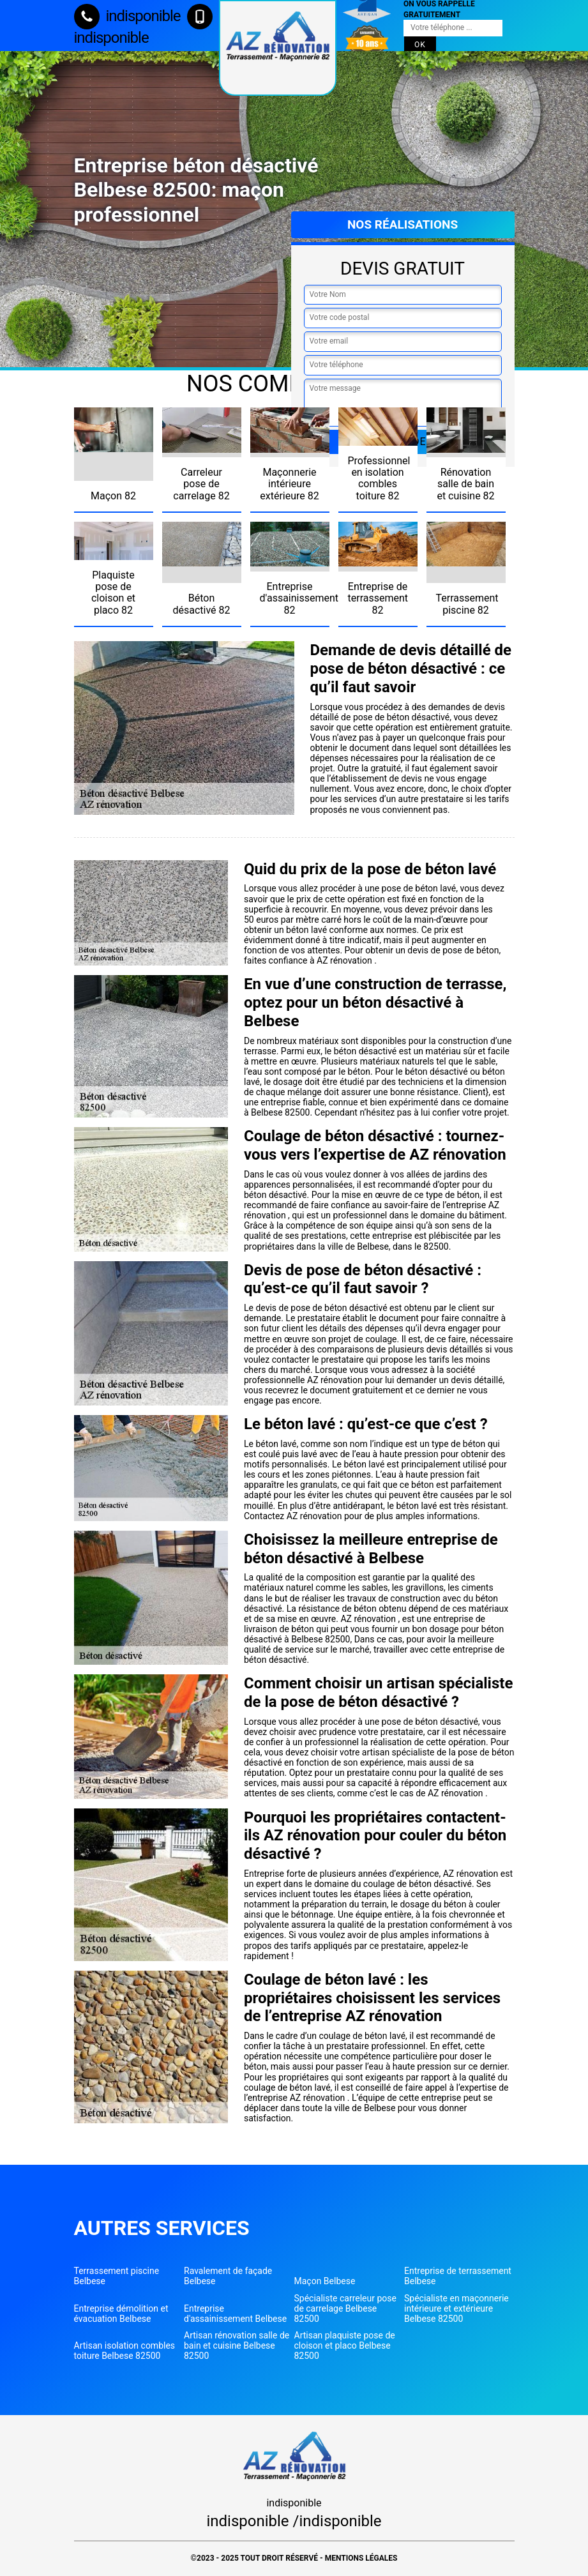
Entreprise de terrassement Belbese (457, 2276)
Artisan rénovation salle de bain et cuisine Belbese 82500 (236, 2345)
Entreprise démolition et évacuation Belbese (121, 2313)
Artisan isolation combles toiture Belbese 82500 (125, 2350)
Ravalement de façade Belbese (228, 2276)
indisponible (127, 16)
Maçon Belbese (325, 2281)
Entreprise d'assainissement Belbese (235, 2313)
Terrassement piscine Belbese (117, 2276)
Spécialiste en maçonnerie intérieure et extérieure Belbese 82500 (456, 2308)
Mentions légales (361, 2558)
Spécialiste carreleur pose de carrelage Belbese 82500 (345, 2308)
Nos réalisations (402, 224)
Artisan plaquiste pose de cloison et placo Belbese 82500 (344, 2345)
